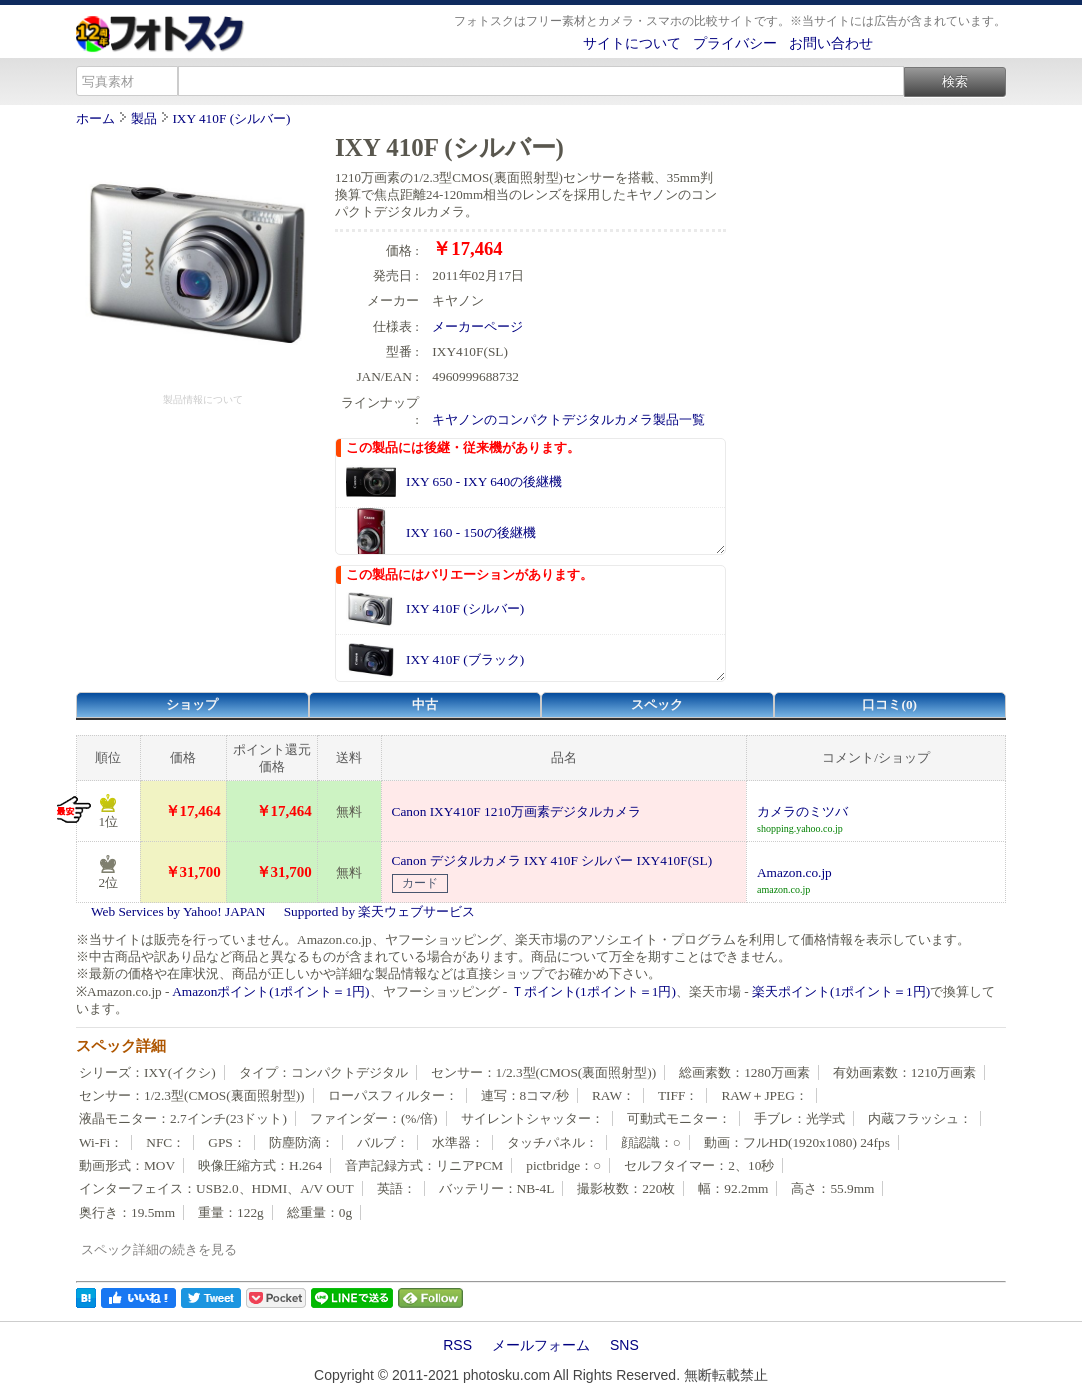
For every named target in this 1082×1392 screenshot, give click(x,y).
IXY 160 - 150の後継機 (471, 532)
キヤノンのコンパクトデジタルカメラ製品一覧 (568, 419)
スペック (657, 704)
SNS (624, 1345)
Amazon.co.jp (794, 872)
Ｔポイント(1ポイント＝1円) (593, 991)
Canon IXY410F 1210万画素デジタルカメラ (516, 811)
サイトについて (632, 43)
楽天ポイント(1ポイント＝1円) (841, 991)
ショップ (192, 704)
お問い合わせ (831, 43)
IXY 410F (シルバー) (231, 118)
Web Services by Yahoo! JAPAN (178, 911)
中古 (425, 704)
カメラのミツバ (802, 811)
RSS (457, 1345)
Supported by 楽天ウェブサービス (380, 911)
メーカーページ (477, 326)
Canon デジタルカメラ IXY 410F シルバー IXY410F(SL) (552, 860)
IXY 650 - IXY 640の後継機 (484, 481)
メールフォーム (541, 1345)
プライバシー (735, 43)
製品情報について (203, 399)
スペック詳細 (121, 1046)
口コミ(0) (889, 704)
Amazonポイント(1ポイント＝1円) (270, 991)
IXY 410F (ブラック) (465, 659)
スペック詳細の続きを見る (159, 1249)
